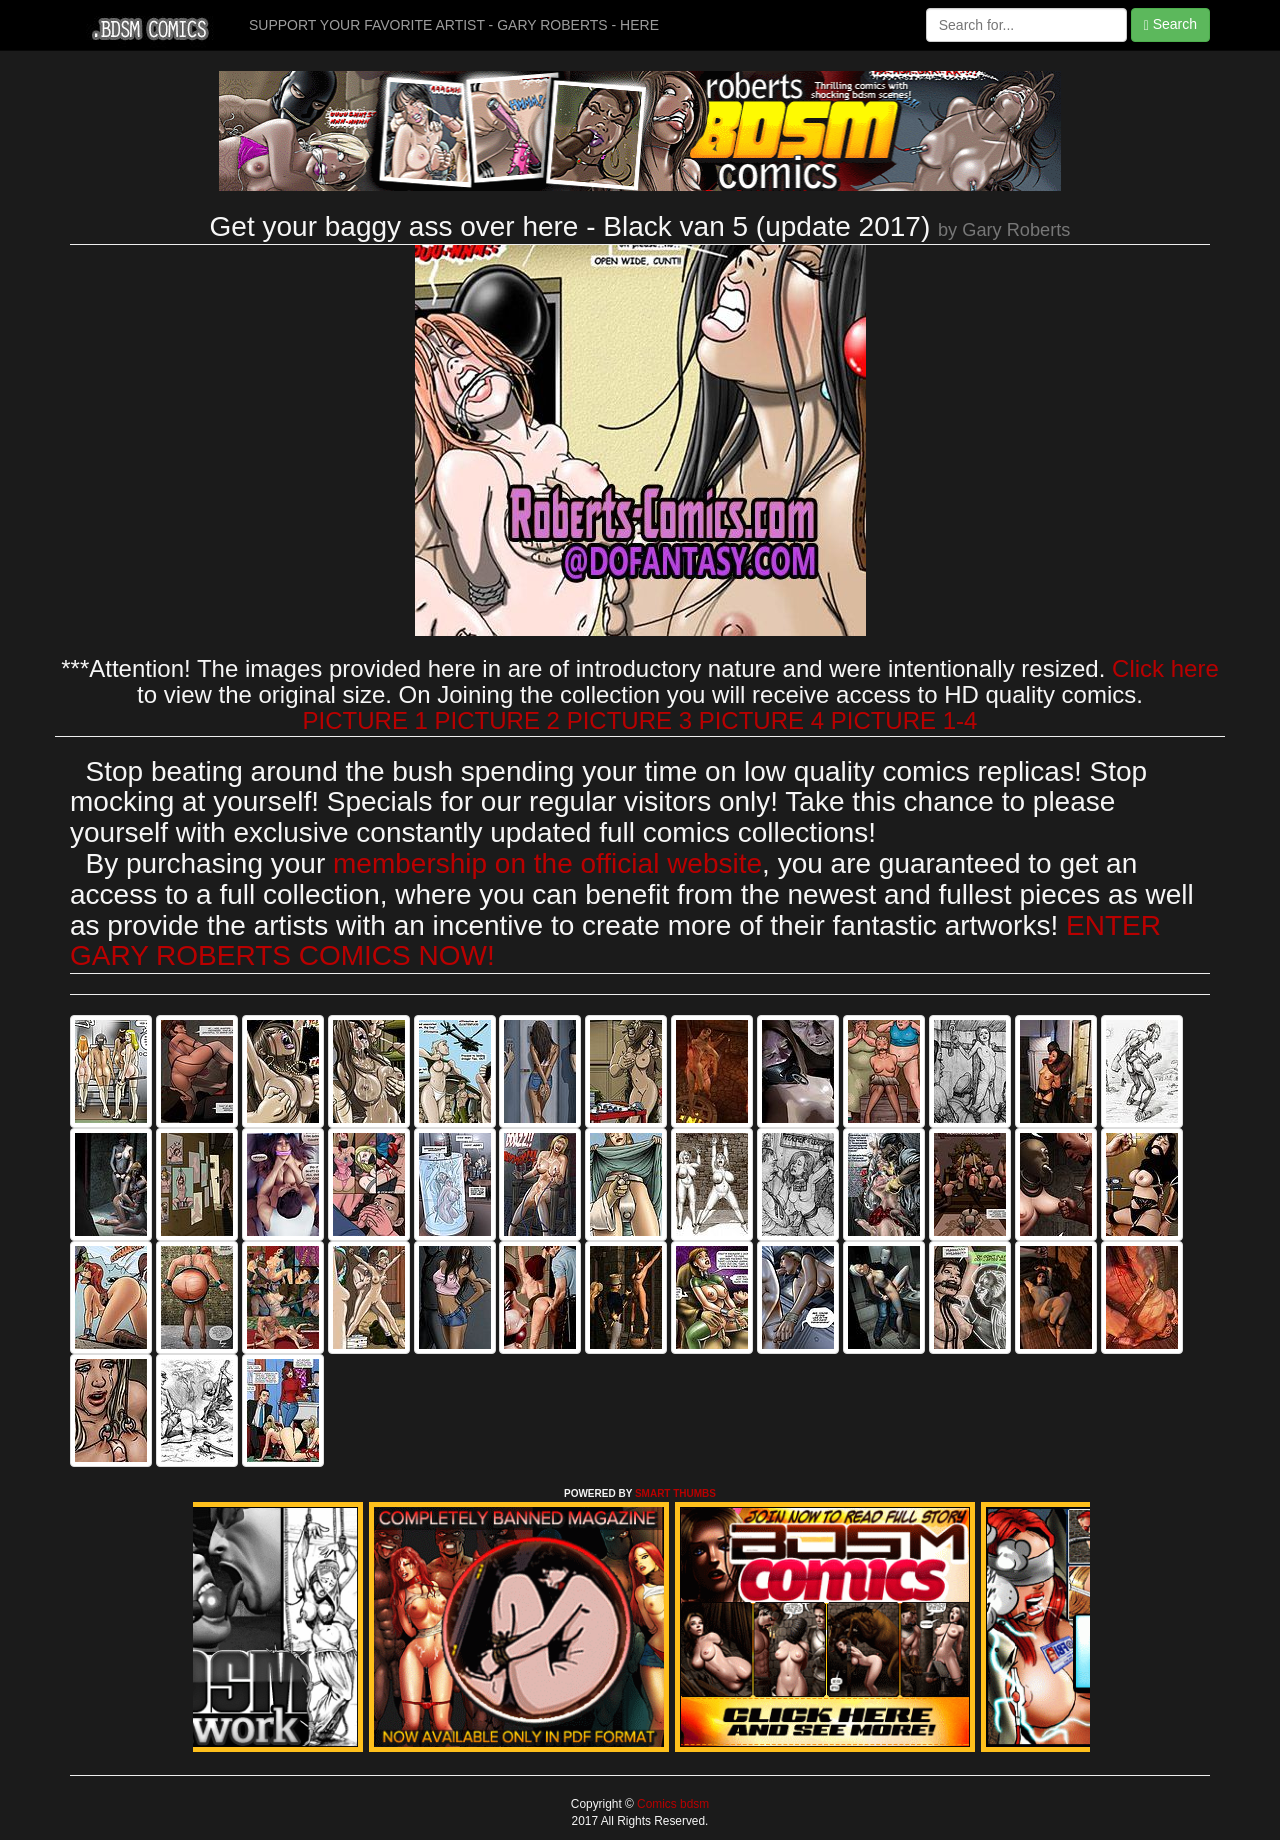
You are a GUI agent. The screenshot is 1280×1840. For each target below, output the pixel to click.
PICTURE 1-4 (904, 720)
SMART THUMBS (675, 1493)
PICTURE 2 (497, 720)
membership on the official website (547, 863)
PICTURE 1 (365, 720)
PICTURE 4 (761, 720)
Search (1170, 24)
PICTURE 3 (629, 720)
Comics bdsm (671, 1804)
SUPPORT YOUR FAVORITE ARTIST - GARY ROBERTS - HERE (454, 25)
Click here (1165, 668)
